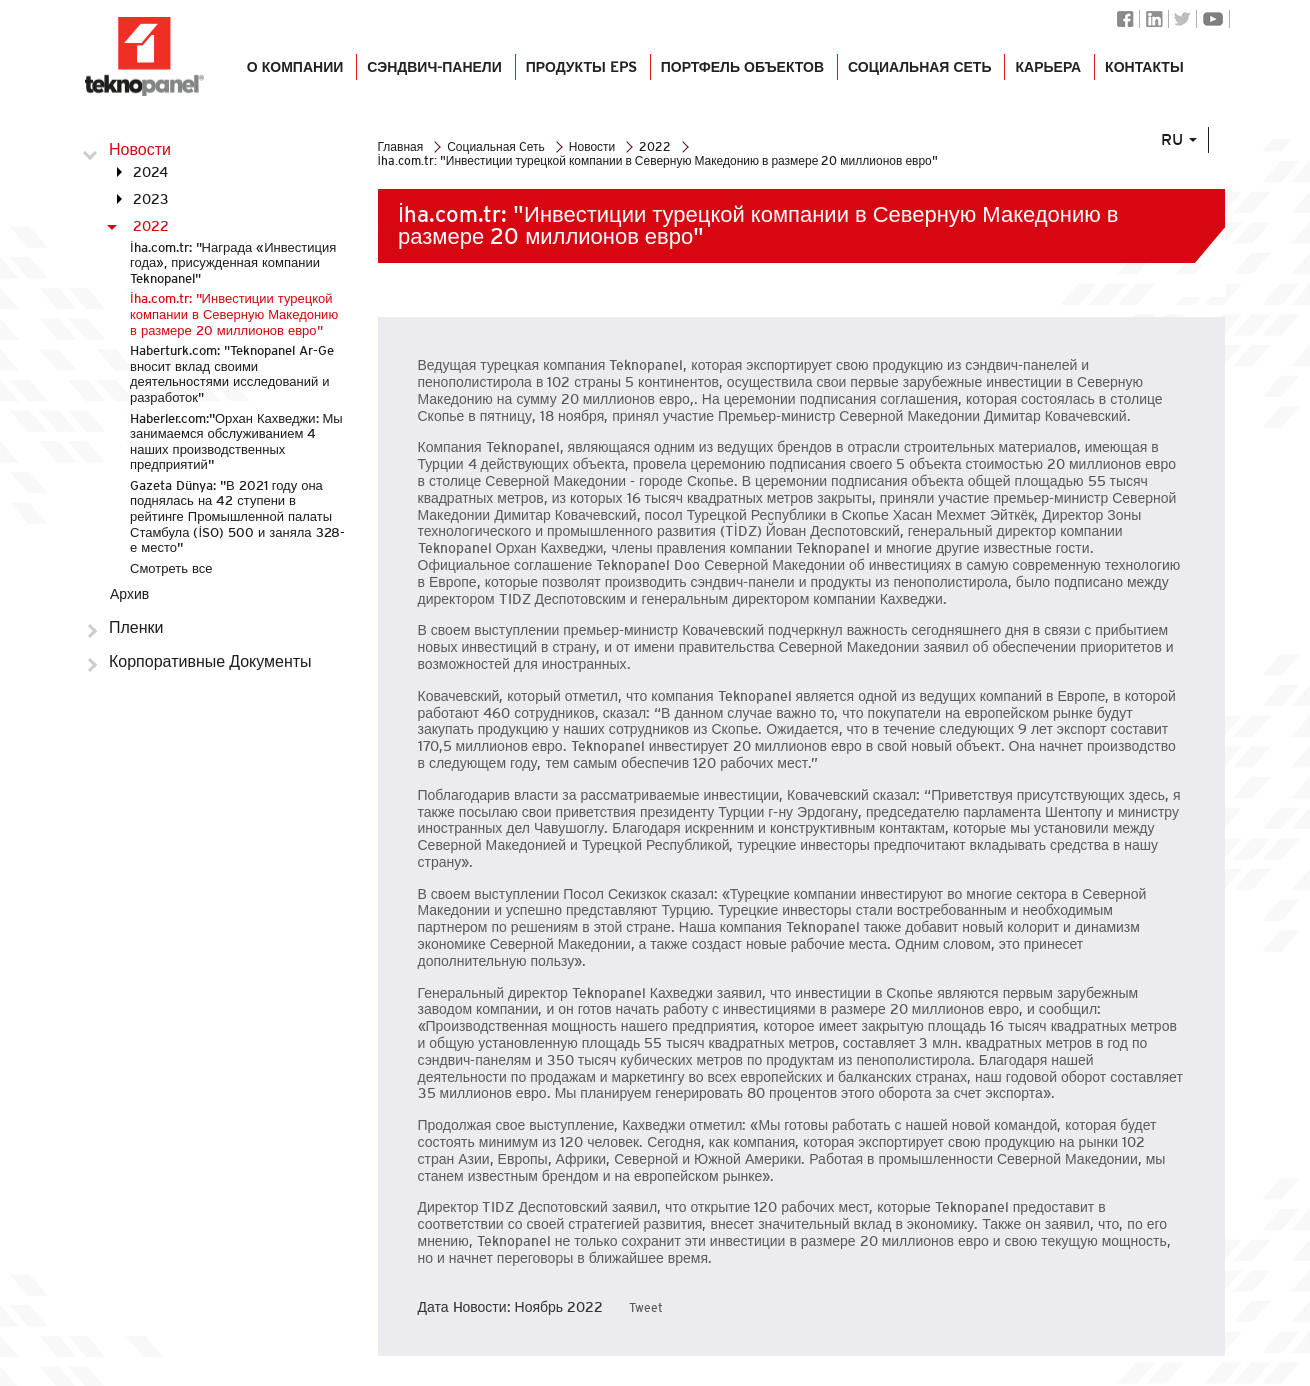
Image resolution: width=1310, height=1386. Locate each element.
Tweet (646, 1308)
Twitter (1182, 19)
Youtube (1213, 19)
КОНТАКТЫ (1144, 72)
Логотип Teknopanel (145, 57)
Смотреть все (171, 568)
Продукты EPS (581, 72)
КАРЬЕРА (1048, 72)
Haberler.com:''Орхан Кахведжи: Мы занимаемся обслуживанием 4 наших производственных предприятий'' (236, 442)
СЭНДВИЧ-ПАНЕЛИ (434, 72)
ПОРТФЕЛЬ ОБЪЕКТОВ (741, 72)
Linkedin (1154, 19)
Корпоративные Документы (211, 661)
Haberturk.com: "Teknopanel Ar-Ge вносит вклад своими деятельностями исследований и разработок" (232, 374)
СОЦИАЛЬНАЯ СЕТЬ (919, 72)
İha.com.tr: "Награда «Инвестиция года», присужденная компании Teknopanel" (233, 263)
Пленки (137, 627)
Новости (140, 149)
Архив (129, 594)
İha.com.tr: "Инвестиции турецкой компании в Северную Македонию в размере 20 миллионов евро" (234, 314)
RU (1185, 153)
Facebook (1125, 19)
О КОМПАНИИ (295, 72)
